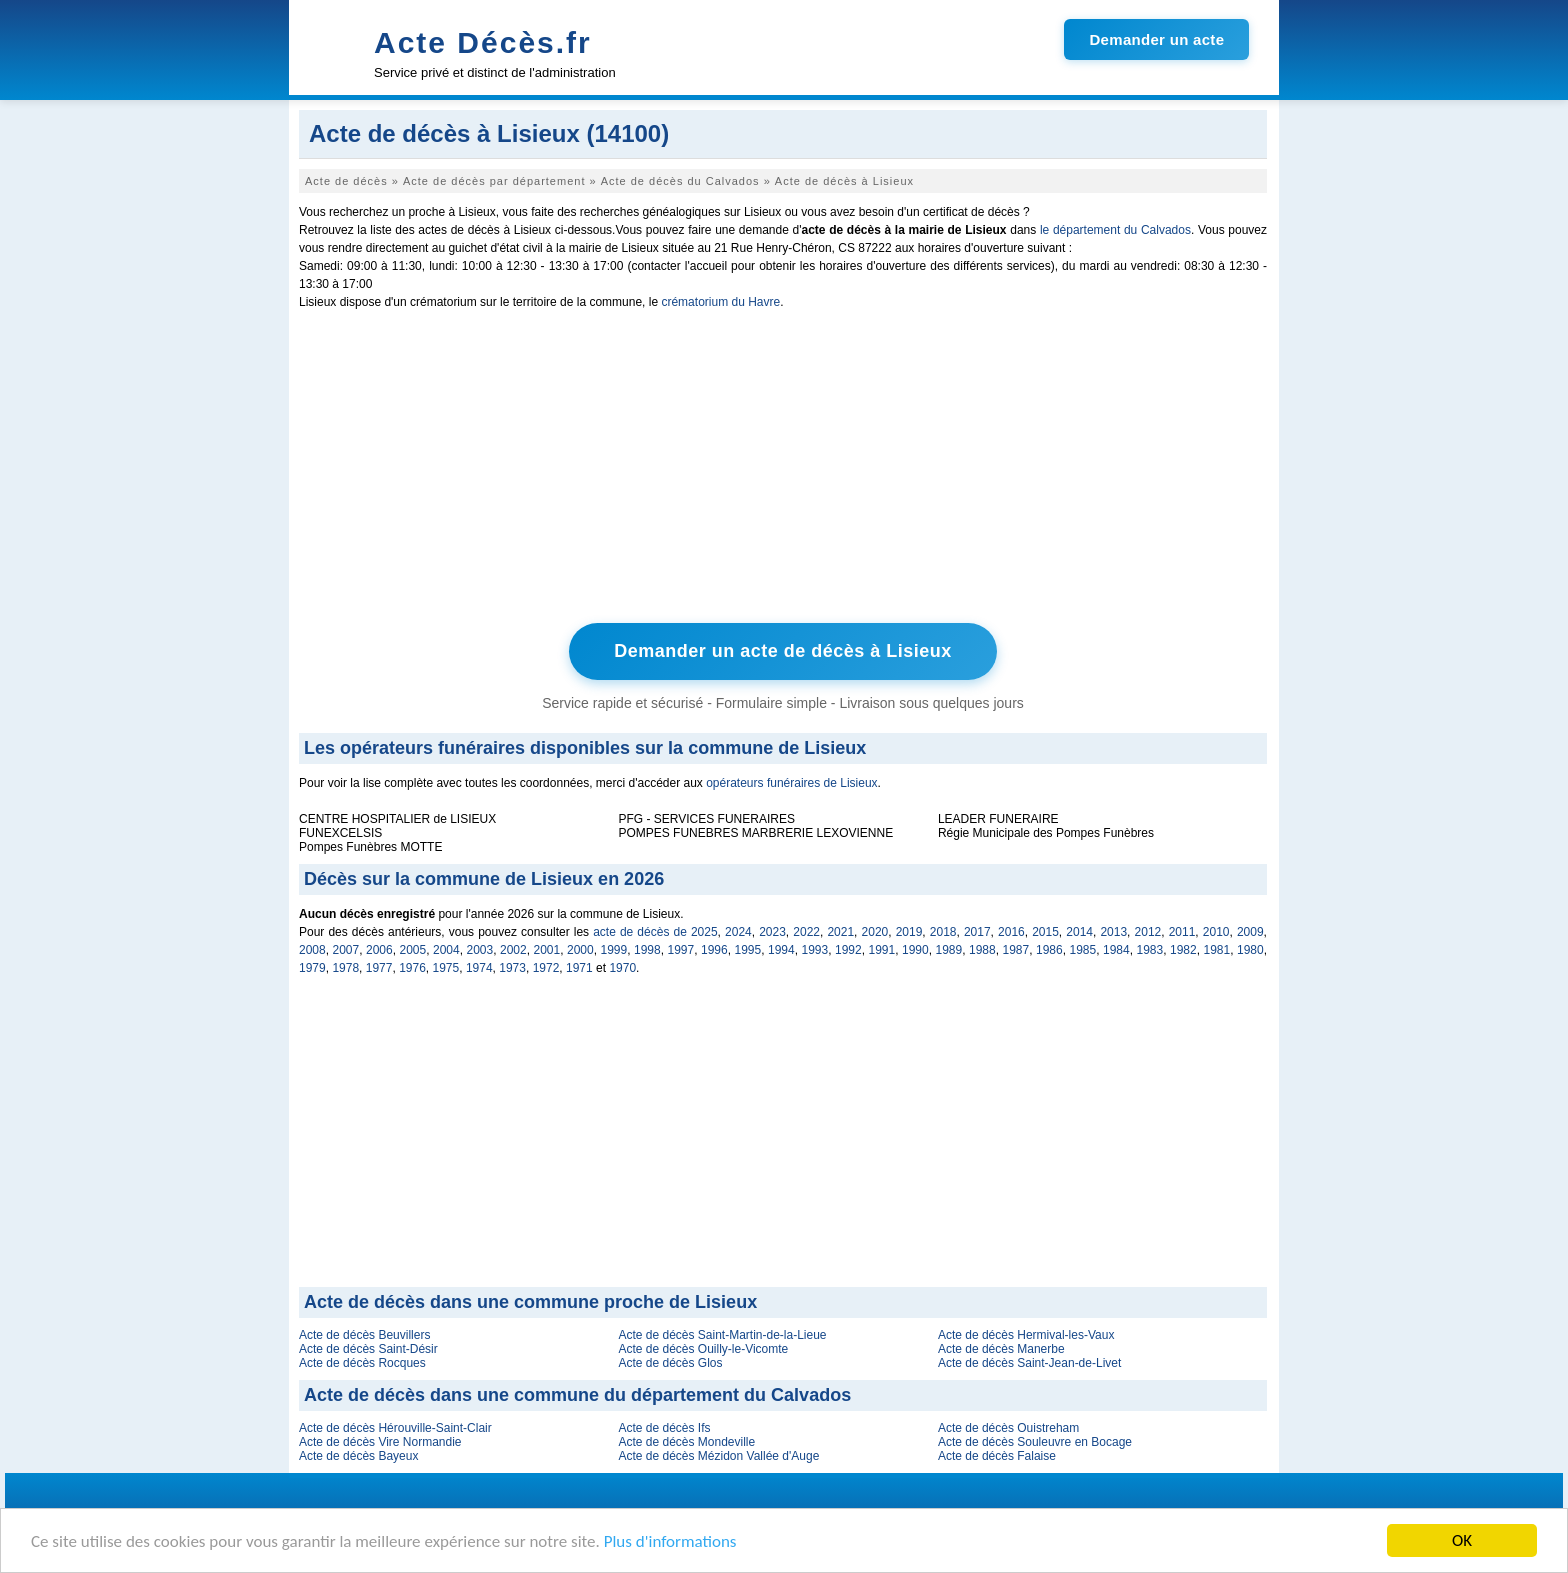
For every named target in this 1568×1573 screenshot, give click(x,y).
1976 (412, 968)
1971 (579, 968)
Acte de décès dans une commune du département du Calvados (577, 1395)
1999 (614, 950)
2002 (513, 950)
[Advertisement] (783, 471)
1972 (546, 968)
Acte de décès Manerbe (1001, 1349)
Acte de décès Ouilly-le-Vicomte (703, 1349)
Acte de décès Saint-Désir (368, 1349)
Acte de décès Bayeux (358, 1456)
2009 (1250, 932)
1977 (379, 968)
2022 (806, 932)
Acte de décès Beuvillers (364, 1335)
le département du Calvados (1115, 230)
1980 (1250, 950)
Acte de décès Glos (670, 1363)
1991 (882, 950)
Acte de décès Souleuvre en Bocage (1035, 1442)
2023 (772, 932)
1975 (446, 968)
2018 (943, 932)
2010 (1216, 932)
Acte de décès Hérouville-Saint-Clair (395, 1428)
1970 (622, 968)
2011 (1182, 932)
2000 (580, 950)
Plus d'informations (670, 1543)
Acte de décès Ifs (664, 1428)
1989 (949, 950)
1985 (1083, 950)
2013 (1113, 932)
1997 (681, 950)
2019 (909, 932)
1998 (647, 950)
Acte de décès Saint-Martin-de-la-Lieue (722, 1335)
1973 (512, 968)
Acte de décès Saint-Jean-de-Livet (1029, 1363)
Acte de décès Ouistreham (1008, 1428)
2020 (875, 932)
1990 (915, 950)
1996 (714, 950)
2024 (738, 932)
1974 (479, 968)
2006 (379, 950)
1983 (1150, 950)
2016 (1011, 932)
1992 (848, 950)
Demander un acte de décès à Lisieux (783, 651)
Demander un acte (1156, 39)
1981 (1217, 950)
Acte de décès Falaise (997, 1456)
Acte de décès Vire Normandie (380, 1442)
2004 (446, 950)
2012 (1148, 932)
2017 (977, 932)
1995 (748, 950)
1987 (1016, 950)
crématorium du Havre (720, 302)
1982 (1183, 950)
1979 (312, 968)
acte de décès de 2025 (655, 932)
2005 (413, 950)
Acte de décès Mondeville (686, 1442)
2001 (547, 950)
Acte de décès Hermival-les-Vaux (1026, 1335)
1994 (781, 950)
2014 (1079, 932)
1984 (1116, 950)
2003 (480, 950)
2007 (346, 950)
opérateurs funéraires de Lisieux (791, 783)
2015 (1045, 932)
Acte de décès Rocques (362, 1363)
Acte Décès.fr (483, 42)
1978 (345, 968)
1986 (1049, 950)
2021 (840, 932)
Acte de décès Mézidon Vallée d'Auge (718, 1456)
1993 (815, 950)
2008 (312, 950)
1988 (982, 950)
